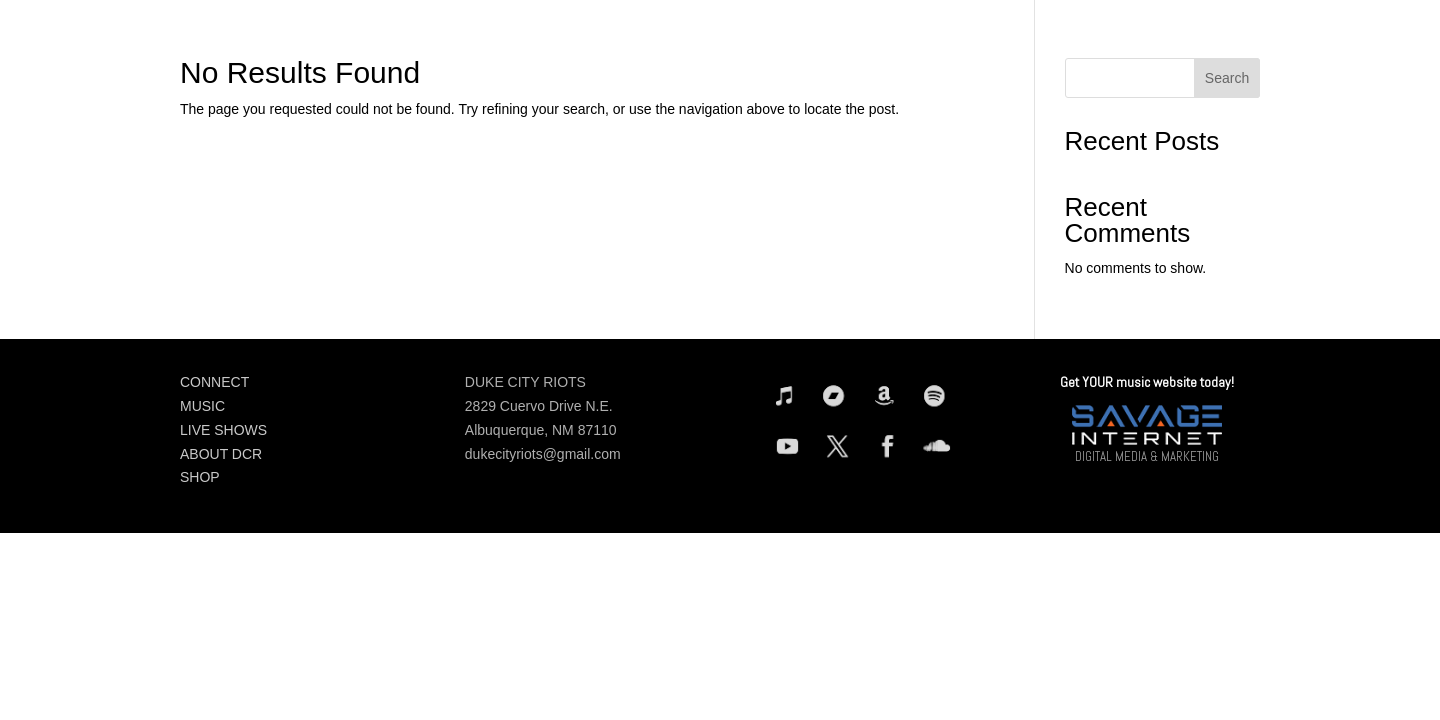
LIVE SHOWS (223, 430)
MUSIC (202, 406)
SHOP (200, 477)
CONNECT (214, 382)
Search (1227, 78)
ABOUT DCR (221, 454)
